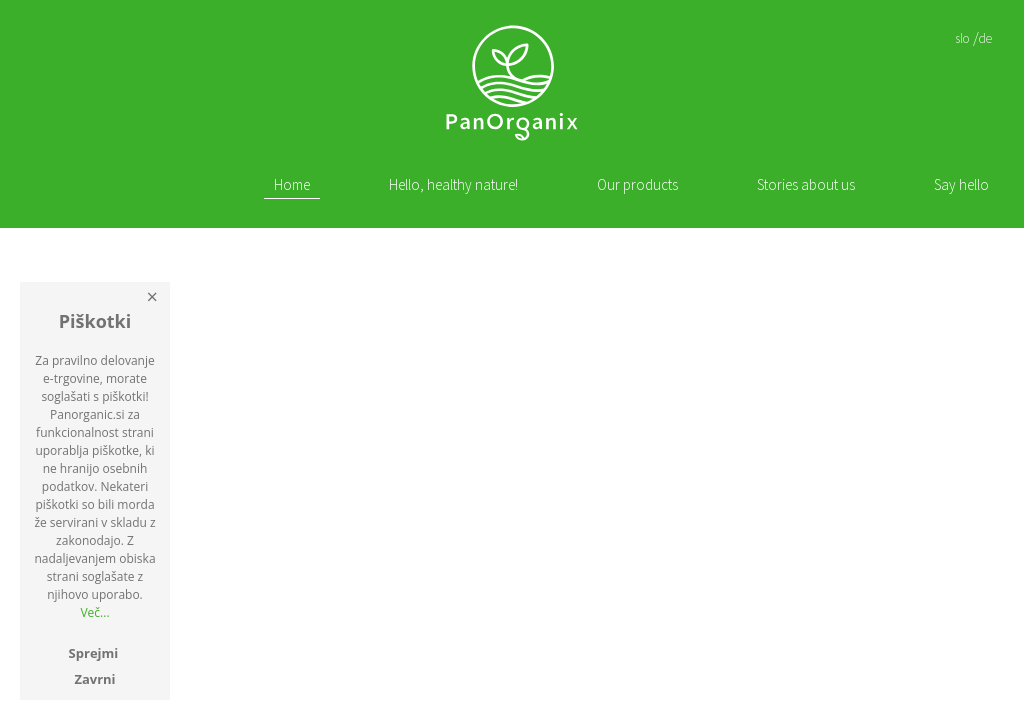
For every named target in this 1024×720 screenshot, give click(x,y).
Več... (94, 612)
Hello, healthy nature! (453, 185)
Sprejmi (94, 653)
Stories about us (806, 185)
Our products (637, 185)
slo (962, 38)
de (985, 38)
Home (292, 185)
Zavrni (94, 679)
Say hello (961, 185)
